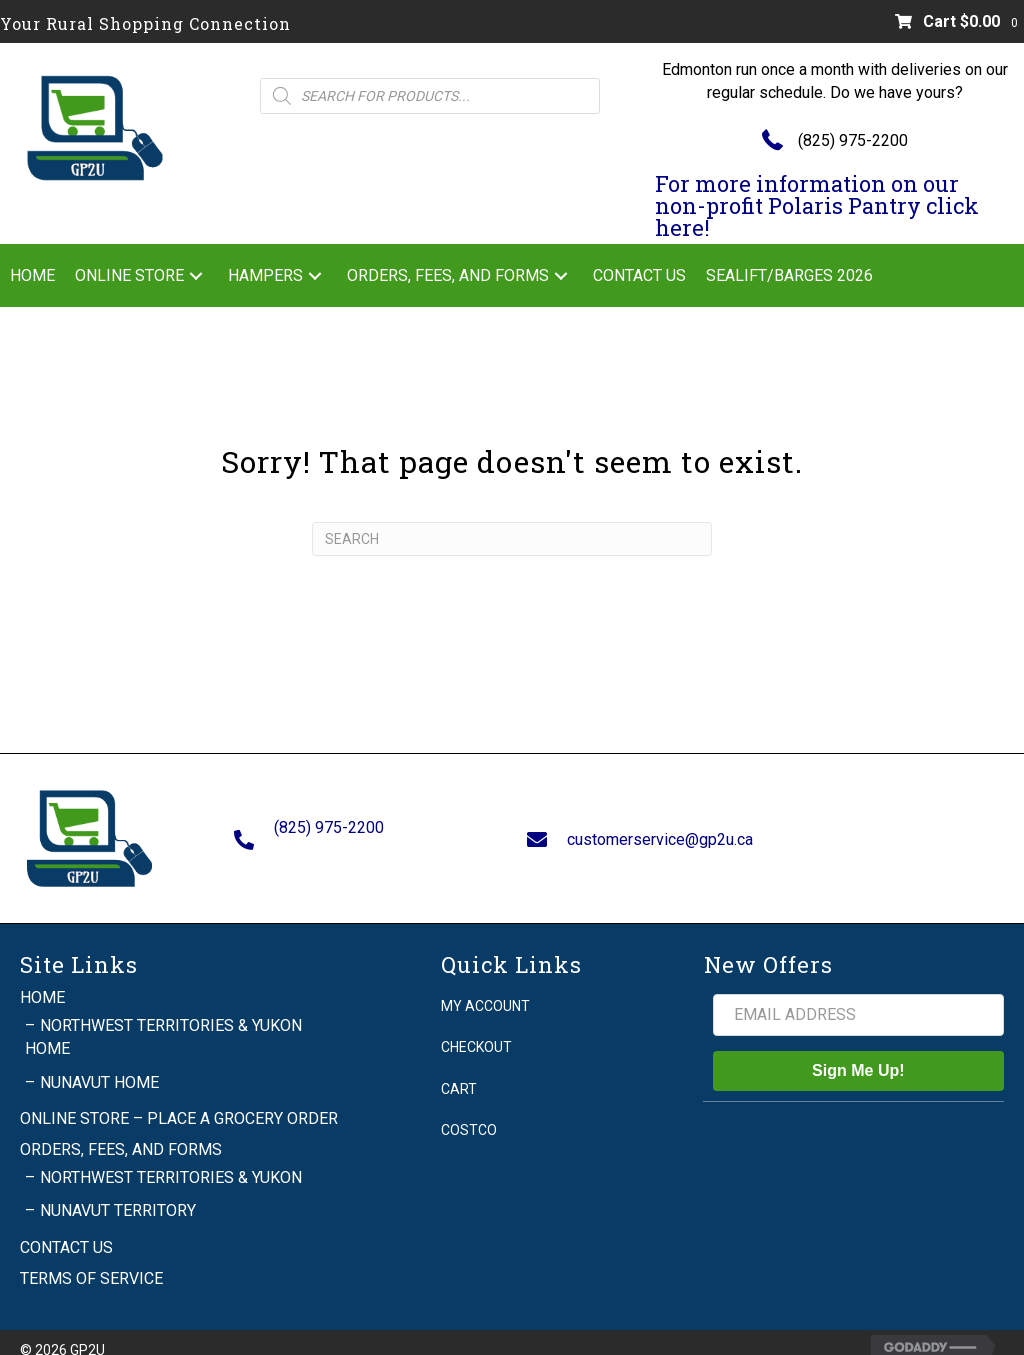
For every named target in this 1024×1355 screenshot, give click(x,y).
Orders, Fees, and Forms (121, 1130)
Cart (459, 1070)
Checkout (476, 1029)
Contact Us (66, 1228)
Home (42, 978)
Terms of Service (91, 1259)
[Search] (512, 539)
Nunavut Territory (118, 1192)
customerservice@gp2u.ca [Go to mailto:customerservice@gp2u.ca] (660, 829)
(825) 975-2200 (853, 140)
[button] (196, 275)
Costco (469, 1111)
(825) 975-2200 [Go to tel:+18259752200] (329, 817)
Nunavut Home (99, 1063)
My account (485, 987)
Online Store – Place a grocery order (179, 1099)
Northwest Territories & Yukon (171, 1159)
